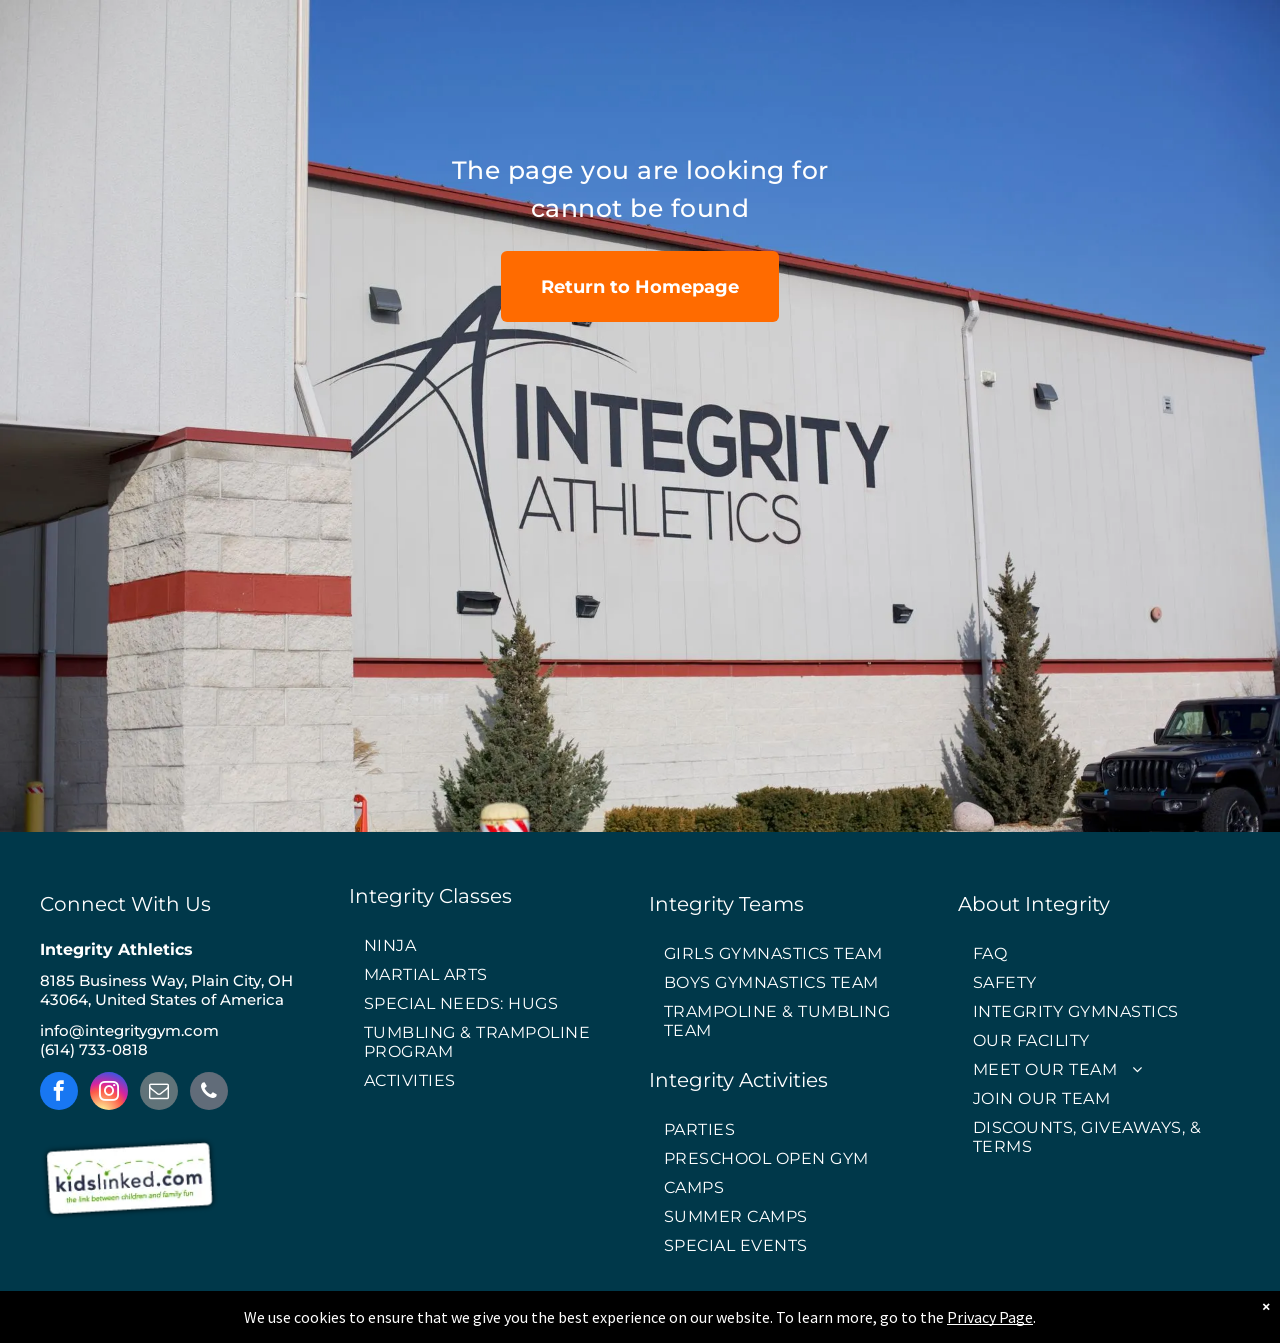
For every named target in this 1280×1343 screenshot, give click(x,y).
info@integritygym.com (129, 1030)
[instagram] (109, 1093)
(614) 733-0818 (94, 1049)
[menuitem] (490, 946)
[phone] (209, 1093)
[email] (159, 1093)
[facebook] (59, 1093)
